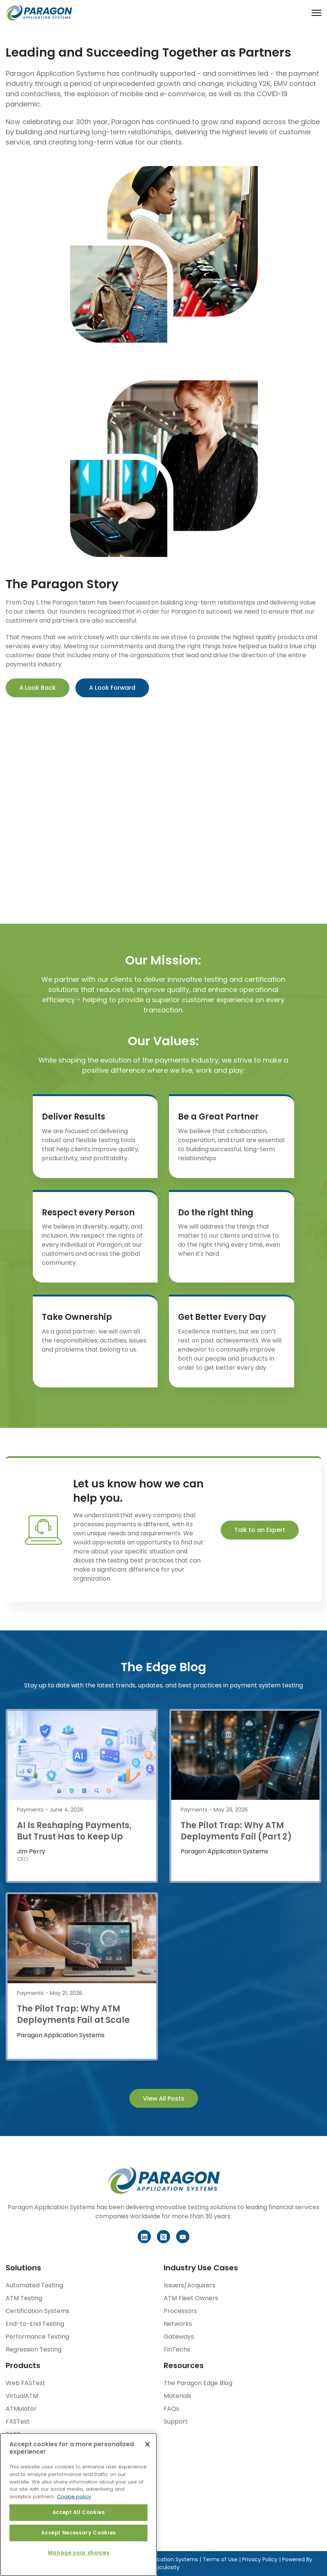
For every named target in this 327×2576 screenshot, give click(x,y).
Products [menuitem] (23, 2365)
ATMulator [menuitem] (21, 2408)
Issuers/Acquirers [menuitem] (189, 2285)
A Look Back (37, 687)
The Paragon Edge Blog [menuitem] (198, 2383)
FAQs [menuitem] (171, 2408)
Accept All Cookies (78, 2512)
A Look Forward (112, 687)
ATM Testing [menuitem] (24, 2298)
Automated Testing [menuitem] (34, 2285)
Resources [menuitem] (184, 2365)
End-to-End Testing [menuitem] (35, 2323)
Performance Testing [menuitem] (37, 2336)
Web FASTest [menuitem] (25, 2383)
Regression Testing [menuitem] (33, 2349)
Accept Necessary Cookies (78, 2532)
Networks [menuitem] (178, 2323)
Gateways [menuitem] (179, 2336)
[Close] (147, 2444)
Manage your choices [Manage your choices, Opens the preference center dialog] (78, 2552)
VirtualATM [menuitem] (22, 2395)
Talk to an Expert (259, 1530)
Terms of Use (220, 2559)
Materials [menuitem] (177, 2395)
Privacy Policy (259, 2559)
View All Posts (163, 2098)
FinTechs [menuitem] (177, 2349)
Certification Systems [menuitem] (37, 2311)
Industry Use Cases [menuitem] (201, 2267)
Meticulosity (164, 2567)
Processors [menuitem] (180, 2311)
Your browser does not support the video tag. (164, 812)
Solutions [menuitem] (23, 2267)
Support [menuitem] (176, 2421)
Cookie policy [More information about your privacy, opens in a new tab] (74, 2496)
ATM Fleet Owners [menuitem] (191, 2298)
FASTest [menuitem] (18, 2421)
